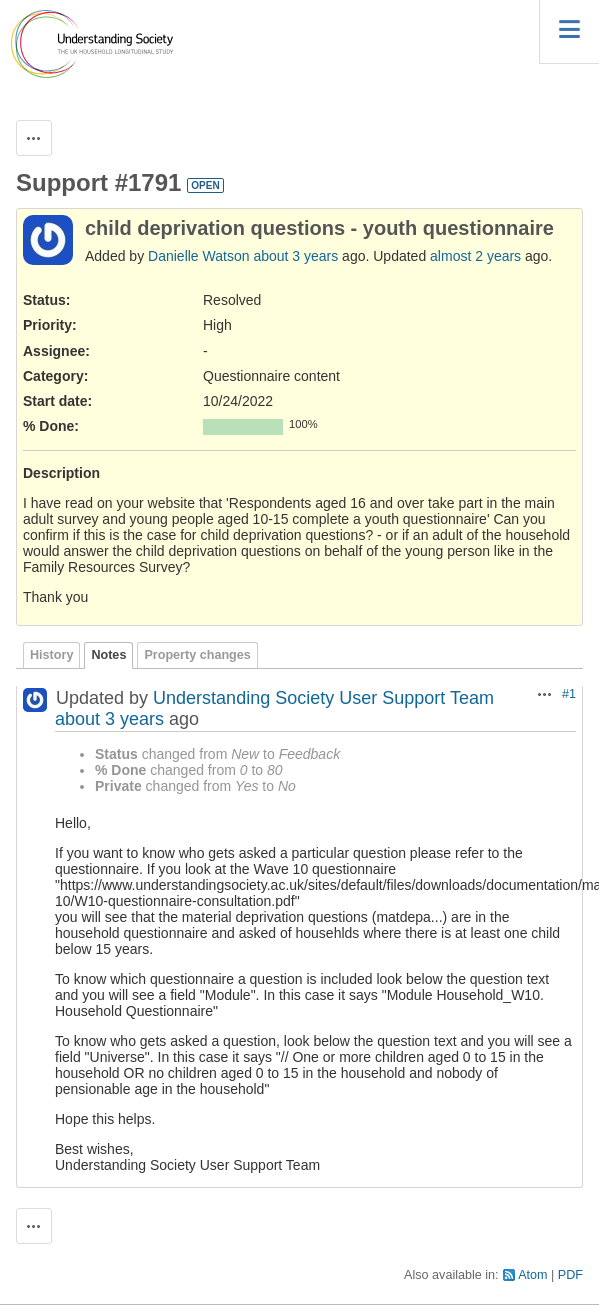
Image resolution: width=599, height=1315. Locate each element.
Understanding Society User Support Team (323, 698)
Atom (532, 1275)
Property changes (197, 655)
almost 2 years (475, 256)
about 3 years (295, 256)
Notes (108, 655)
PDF (570, 1275)
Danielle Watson (198, 256)
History (51, 655)
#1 (569, 694)
